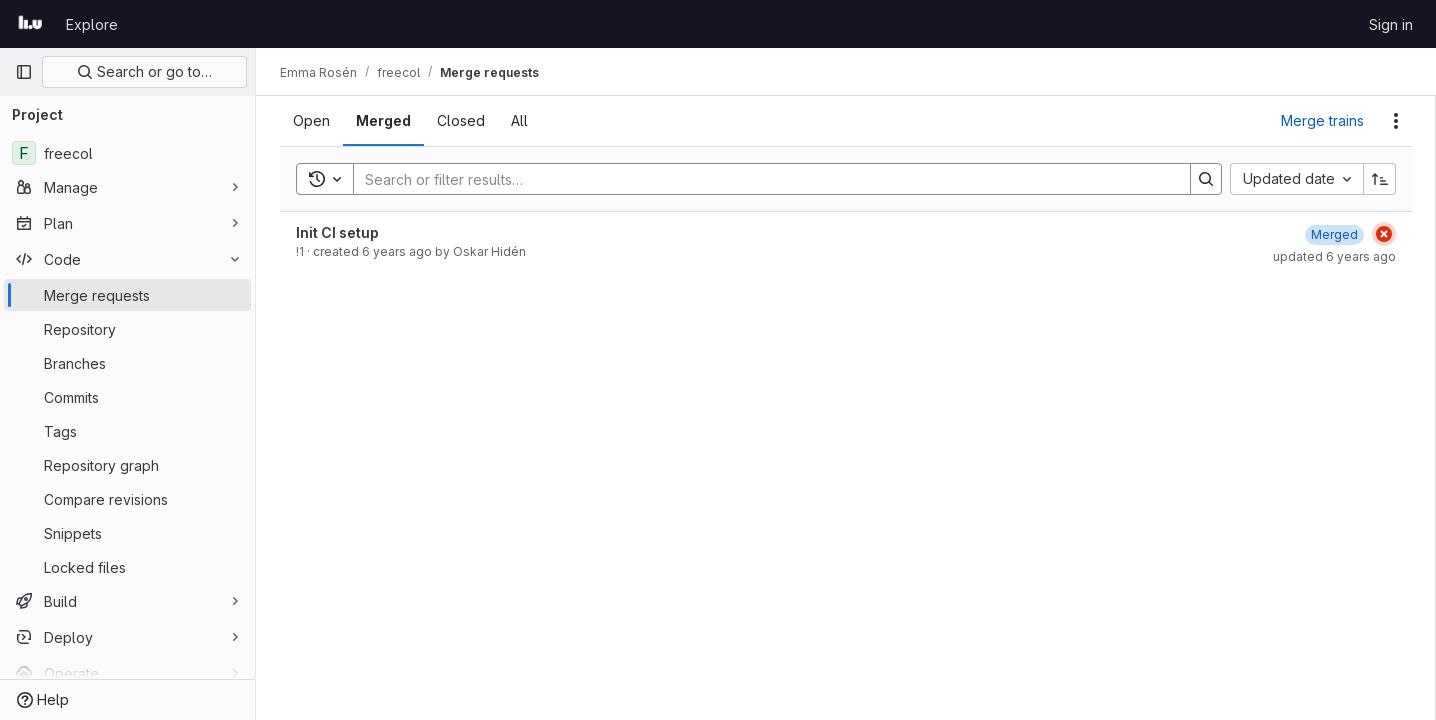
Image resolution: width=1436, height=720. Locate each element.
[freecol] (127, 153)
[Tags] (127, 431)
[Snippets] (127, 533)
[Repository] (127, 329)
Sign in (1391, 24)
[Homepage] (30, 24)
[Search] (762, 179)
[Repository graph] (127, 465)
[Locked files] (127, 567)
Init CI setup (337, 232)
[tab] (311, 121)
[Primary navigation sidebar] (24, 72)
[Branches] (127, 363)
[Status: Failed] (1384, 234)
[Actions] (1396, 121)
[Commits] (127, 397)
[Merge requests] (127, 295)
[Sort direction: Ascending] (1380, 179)
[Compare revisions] (127, 499)
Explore (92, 24)
